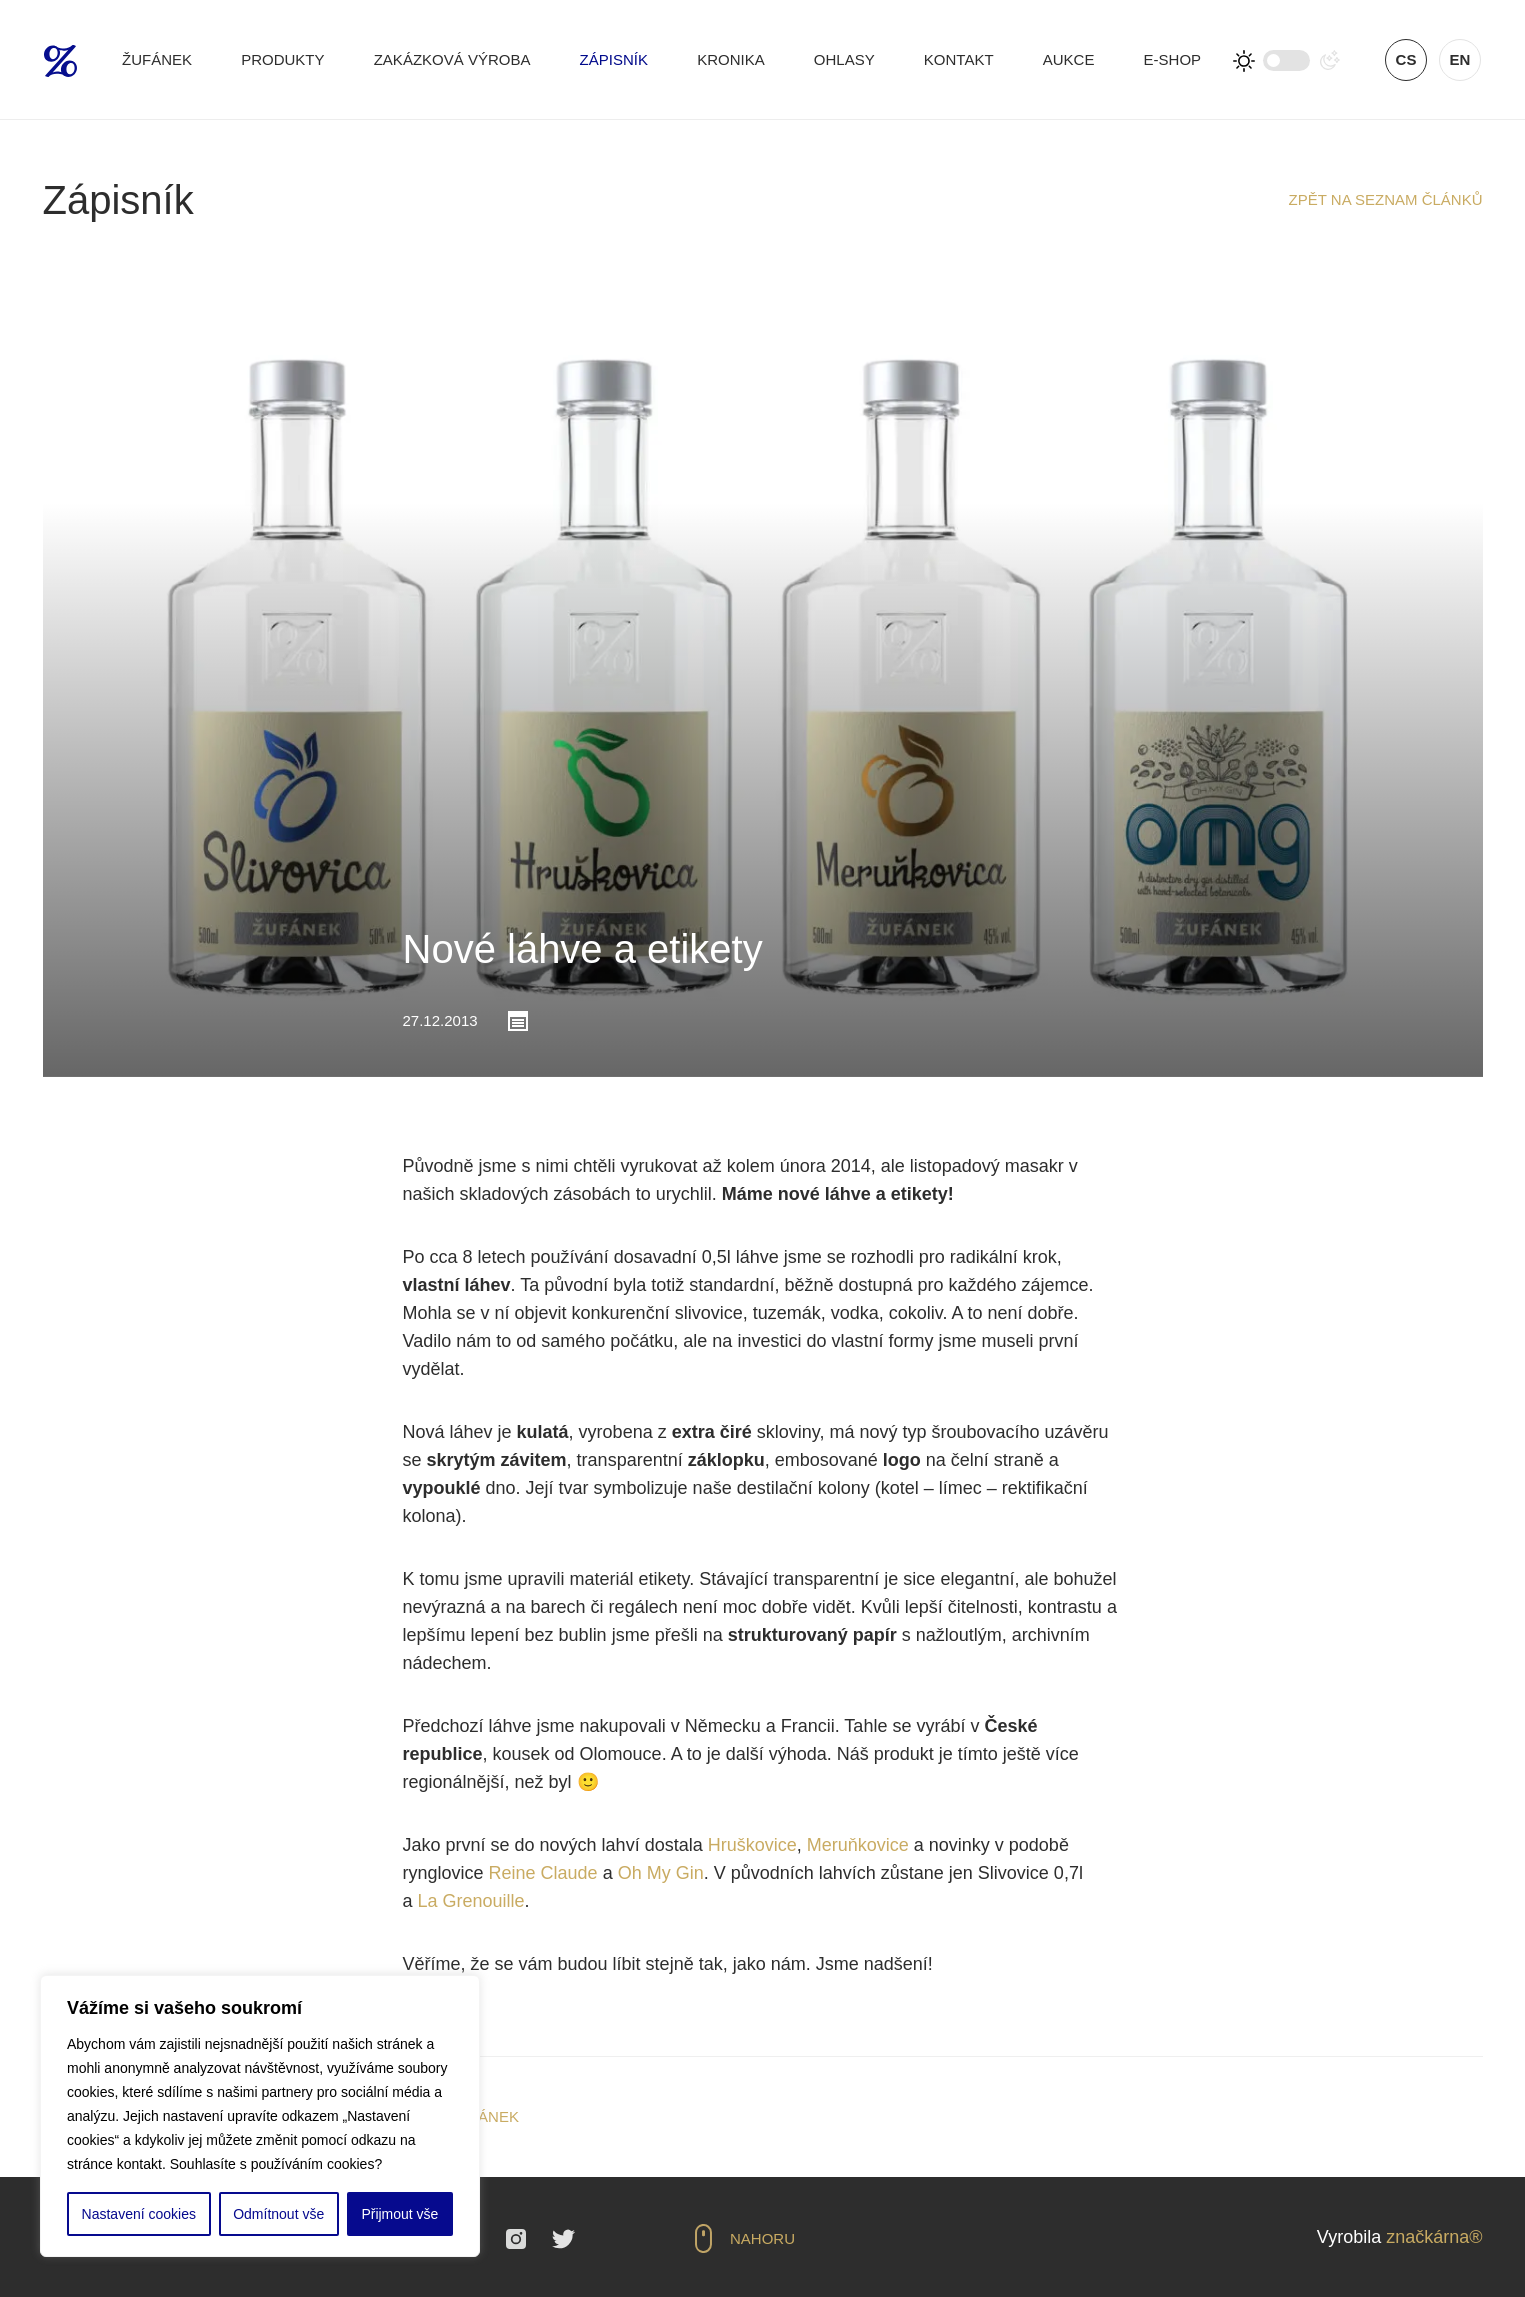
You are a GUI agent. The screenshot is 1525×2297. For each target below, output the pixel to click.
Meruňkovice (858, 1845)
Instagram (516, 2239)
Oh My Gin (661, 1873)
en (1460, 59)
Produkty (282, 59)
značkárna (1427, 2237)
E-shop (1173, 59)
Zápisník (614, 59)
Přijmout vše (399, 2214)
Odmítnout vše (278, 2214)
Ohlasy (844, 59)
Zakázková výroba (452, 59)
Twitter (563, 2239)
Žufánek (157, 59)
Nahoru (762, 2238)
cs (1406, 59)
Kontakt (959, 59)
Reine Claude (543, 1873)
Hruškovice (752, 1845)
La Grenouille (471, 1901)
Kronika (731, 59)
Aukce (1069, 59)
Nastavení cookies (139, 2214)
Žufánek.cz (60, 61)
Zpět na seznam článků (1386, 199)
